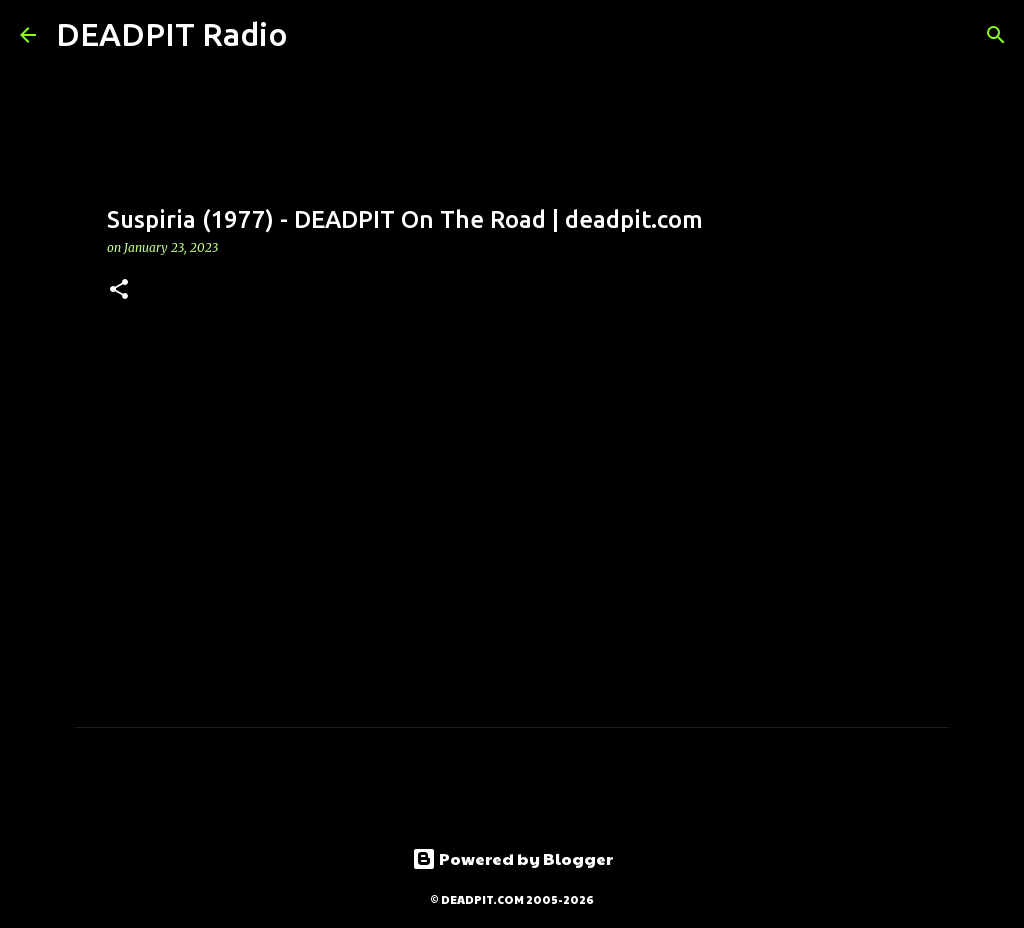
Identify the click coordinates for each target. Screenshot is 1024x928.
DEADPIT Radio (172, 34)
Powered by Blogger (512, 858)
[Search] (316, 35)
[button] (119, 290)
